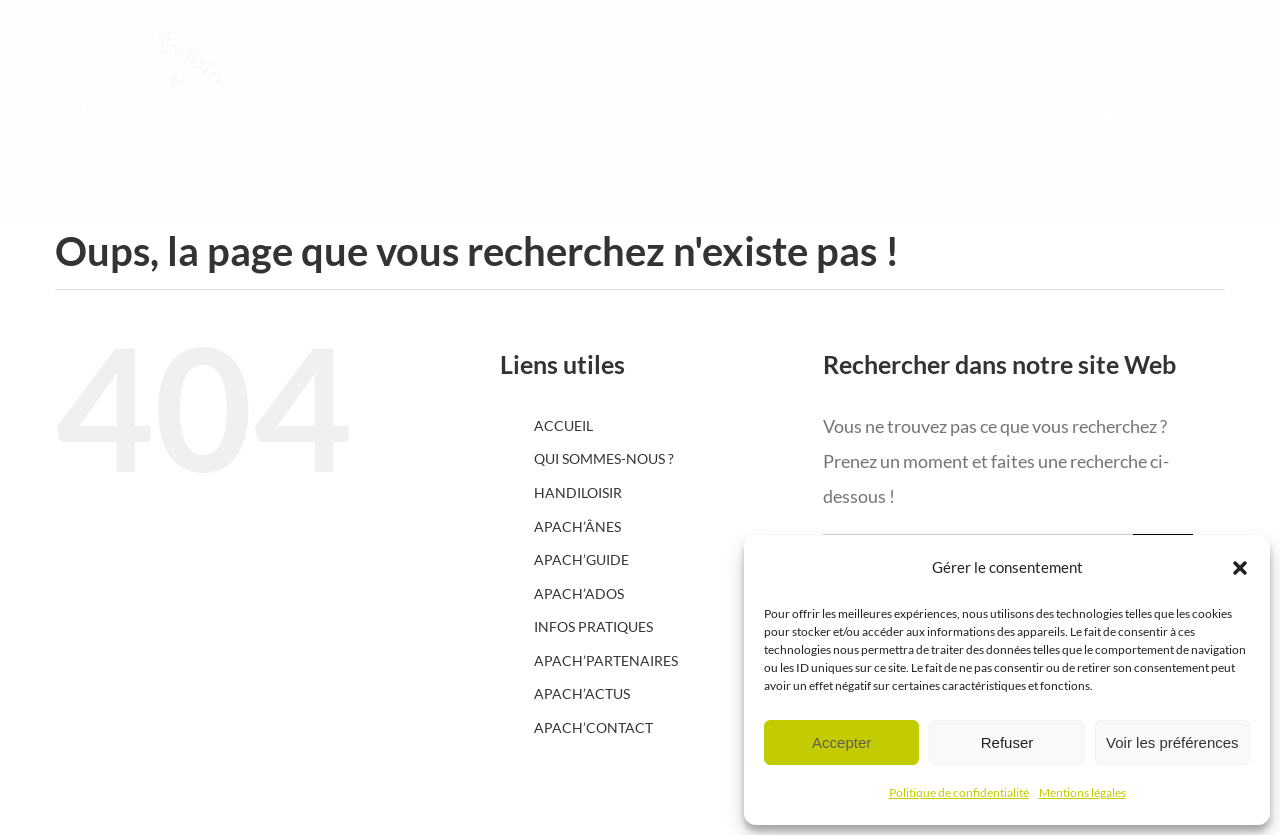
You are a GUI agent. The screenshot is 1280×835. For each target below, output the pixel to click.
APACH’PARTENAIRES (606, 660)
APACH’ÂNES (577, 526)
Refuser (1007, 742)
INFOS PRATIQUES (593, 626)
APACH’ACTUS (582, 693)
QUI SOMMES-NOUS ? (604, 458)
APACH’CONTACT (593, 727)
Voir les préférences (1172, 742)
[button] (1240, 568)
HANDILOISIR (578, 492)
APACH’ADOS (579, 593)
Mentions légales (1082, 792)
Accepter (841, 742)
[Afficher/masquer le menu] (1186, 112)
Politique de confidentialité (959, 792)
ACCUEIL (563, 425)
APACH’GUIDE (581, 559)
